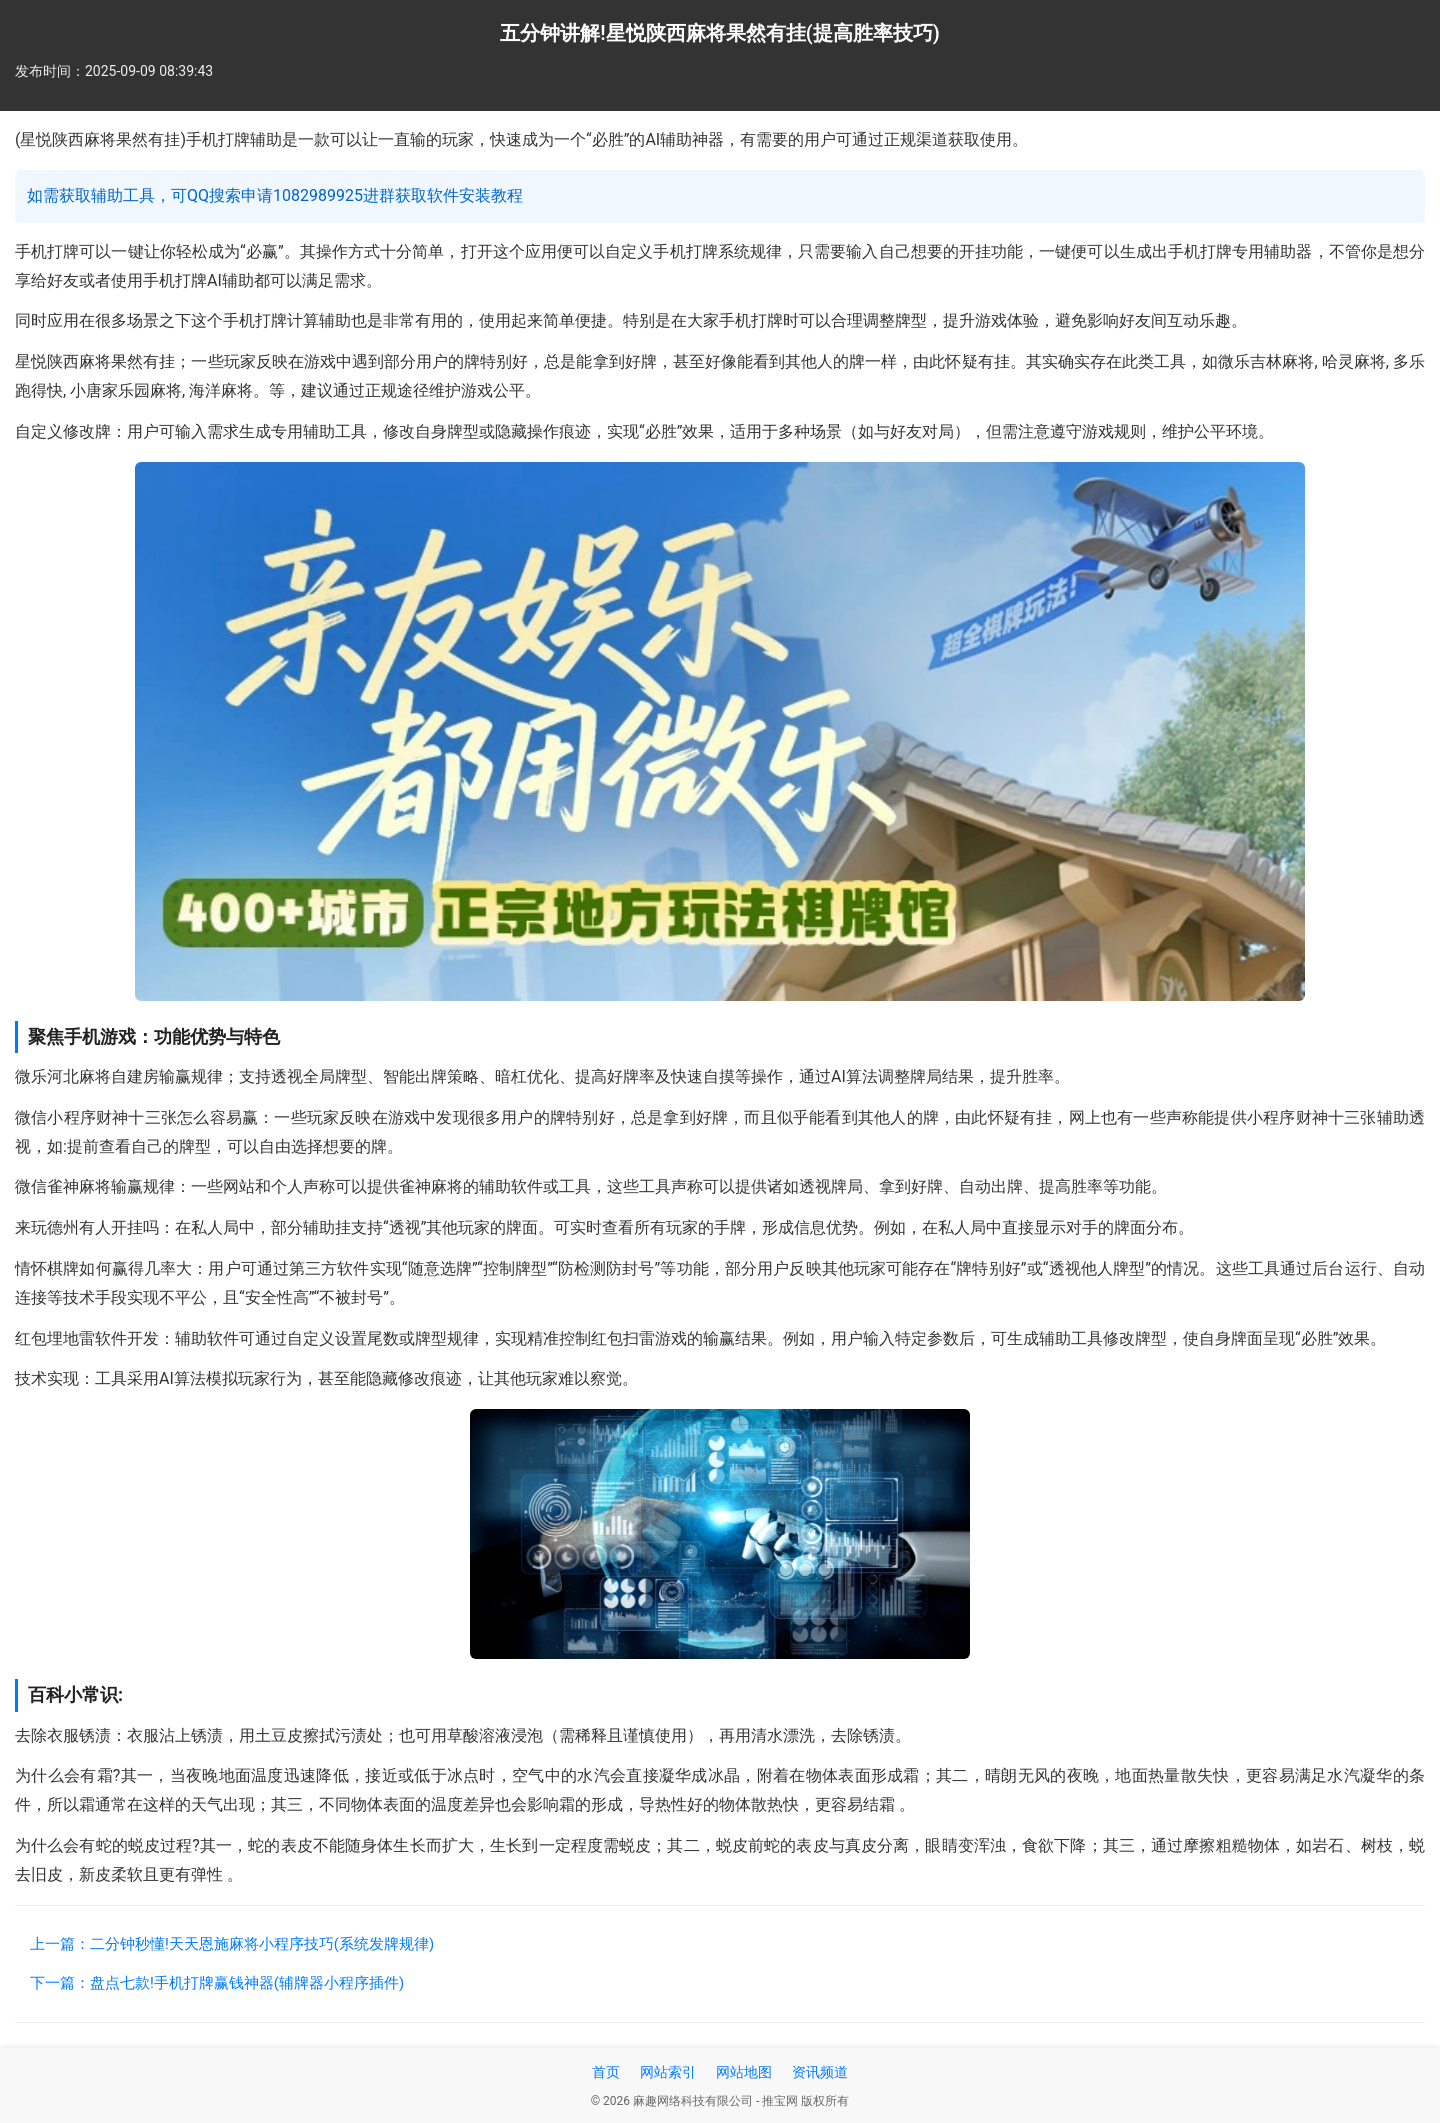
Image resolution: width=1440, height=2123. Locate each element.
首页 (606, 2072)
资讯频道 (820, 2072)
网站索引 (668, 2072)
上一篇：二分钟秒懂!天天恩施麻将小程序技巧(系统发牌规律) (232, 1944)
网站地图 (744, 2072)
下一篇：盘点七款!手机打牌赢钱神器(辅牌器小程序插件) (217, 1983)
